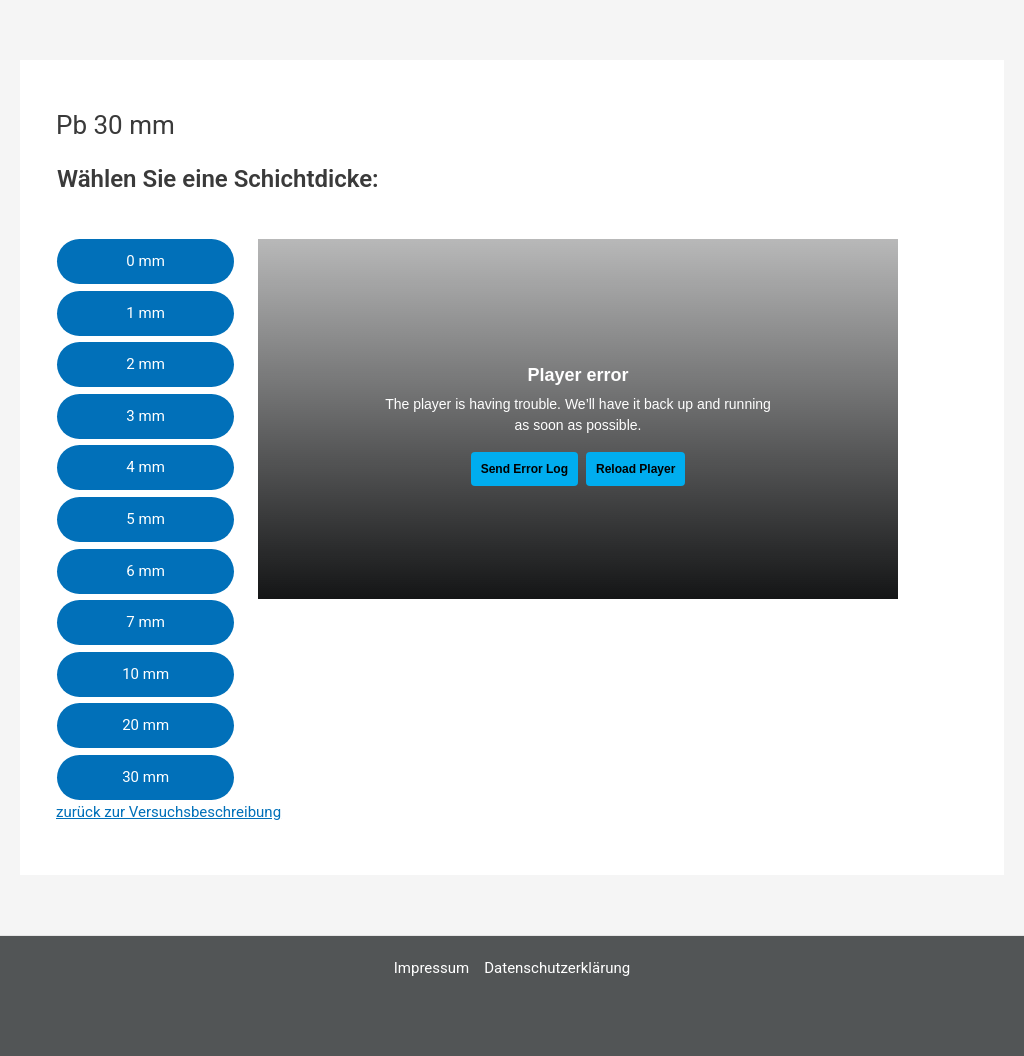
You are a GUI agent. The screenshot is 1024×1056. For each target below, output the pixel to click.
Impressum (431, 968)
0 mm (145, 261)
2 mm (145, 364)
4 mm (145, 467)
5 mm (145, 519)
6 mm (145, 571)
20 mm (145, 725)
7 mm (145, 622)
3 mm (145, 416)
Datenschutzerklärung (557, 968)
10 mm (145, 674)
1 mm (145, 313)
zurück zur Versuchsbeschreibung (168, 812)
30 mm (145, 777)
